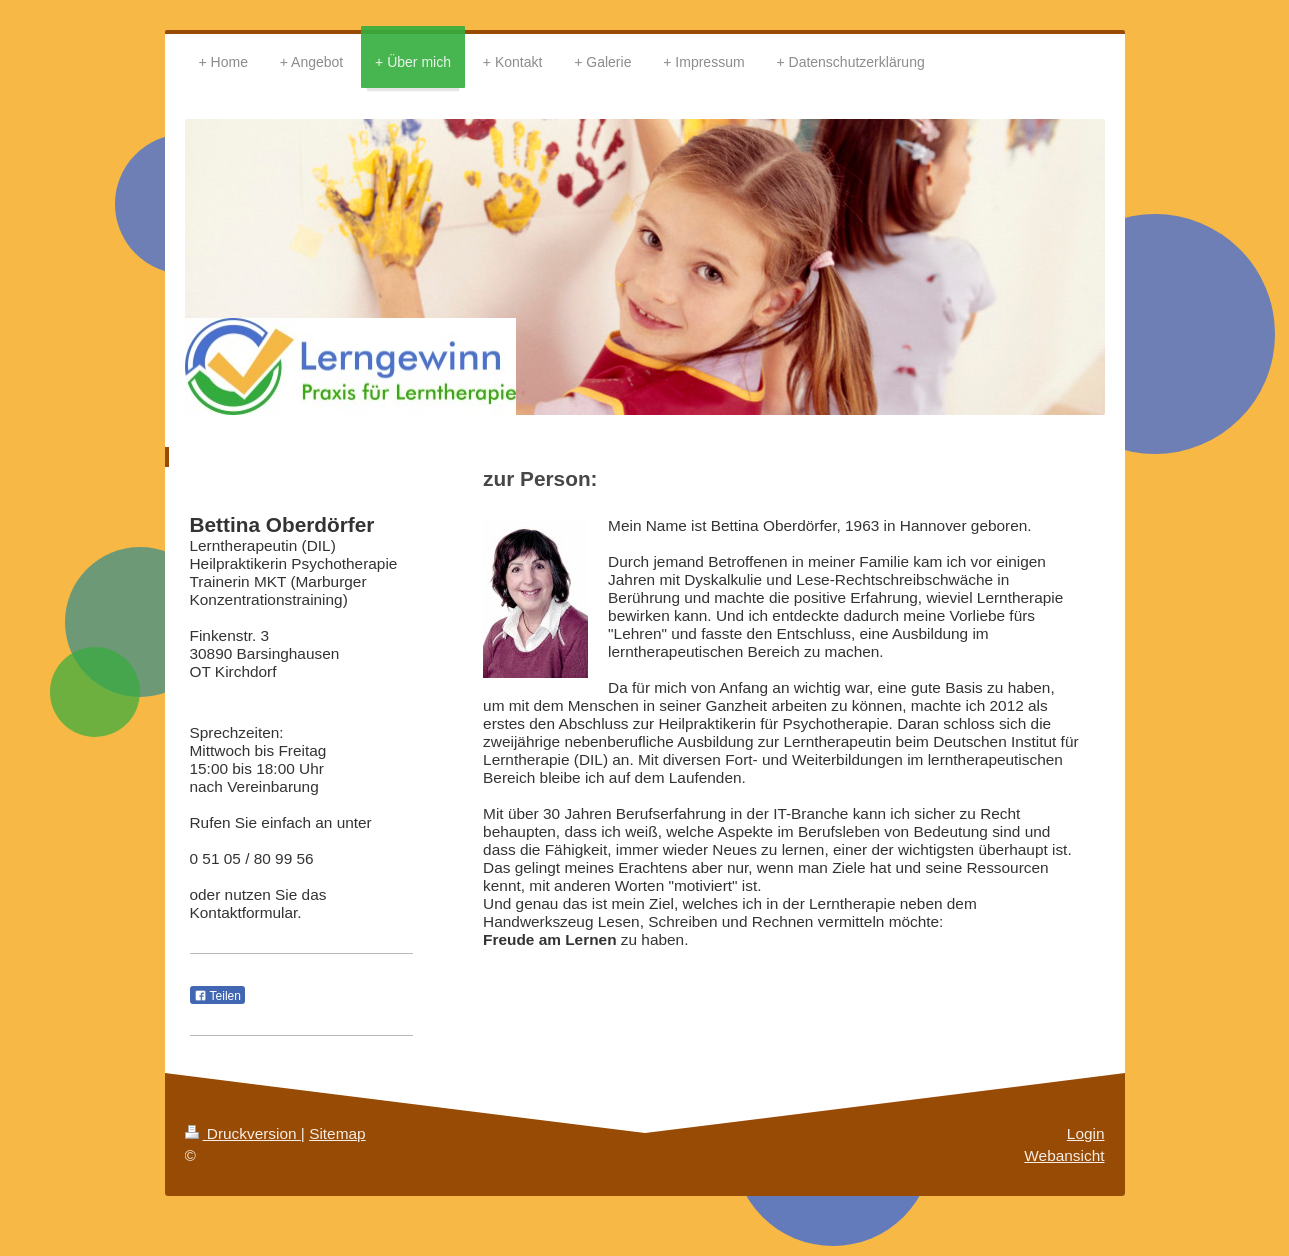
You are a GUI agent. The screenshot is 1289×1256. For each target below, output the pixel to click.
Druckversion (243, 1133)
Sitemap (337, 1133)
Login (1086, 1133)
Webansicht (1064, 1155)
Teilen (217, 996)
